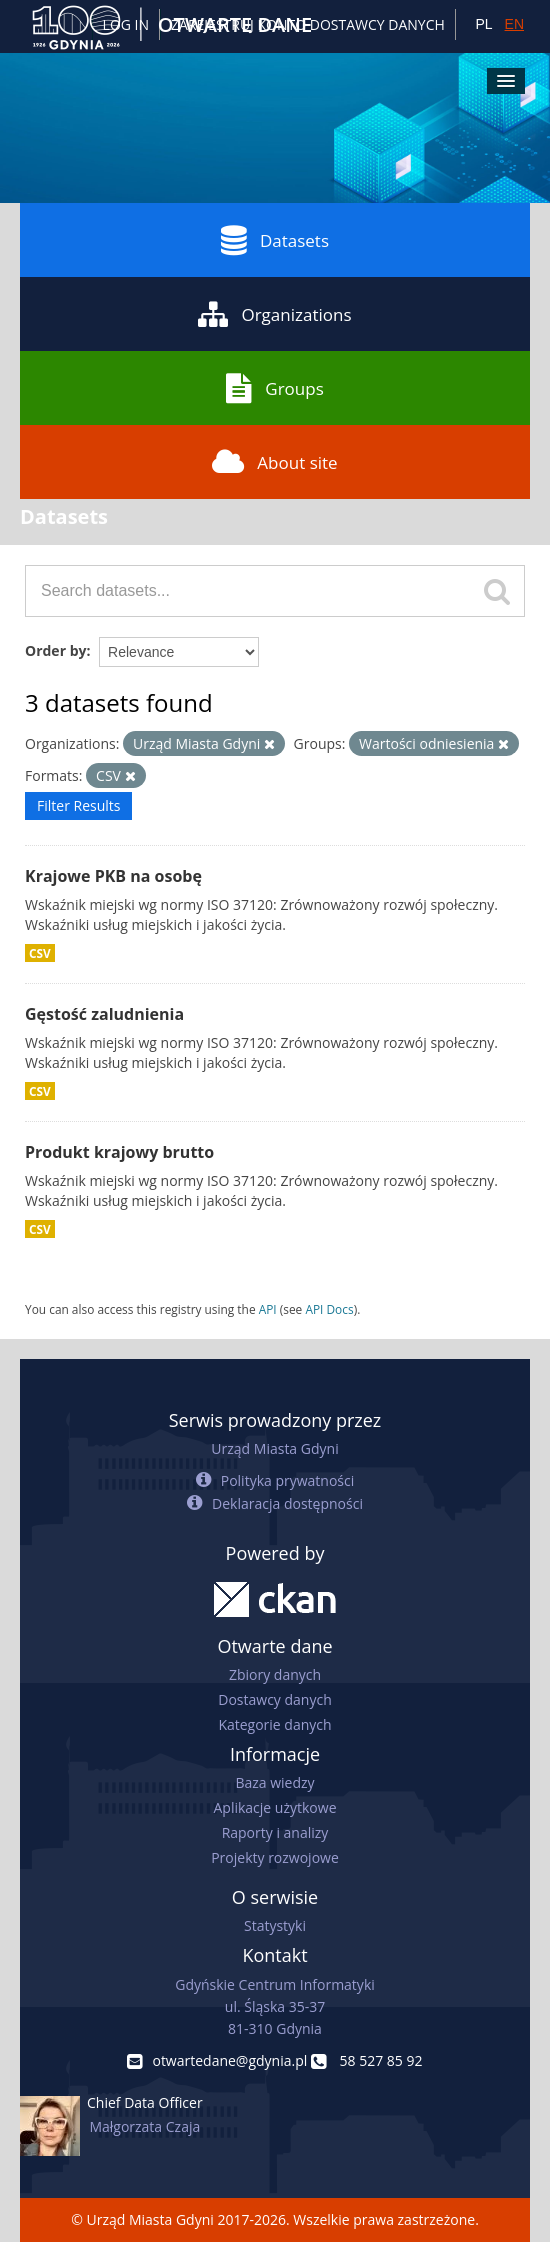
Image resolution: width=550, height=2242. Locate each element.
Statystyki (275, 1925)
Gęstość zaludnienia (104, 1014)
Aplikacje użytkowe (275, 1807)
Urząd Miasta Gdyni (274, 1448)
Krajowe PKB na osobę (113, 876)
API (268, 1309)
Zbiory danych (275, 1674)
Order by (55, 650)
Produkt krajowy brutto (119, 1152)
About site (274, 462)
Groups (274, 388)
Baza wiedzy (274, 1782)
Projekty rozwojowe (275, 1857)
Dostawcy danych (274, 1699)
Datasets (275, 240)
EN (514, 24)
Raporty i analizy (275, 1832)
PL (483, 24)
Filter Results (78, 805)
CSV (40, 953)
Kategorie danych (274, 1724)
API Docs (329, 1309)
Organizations (274, 314)
